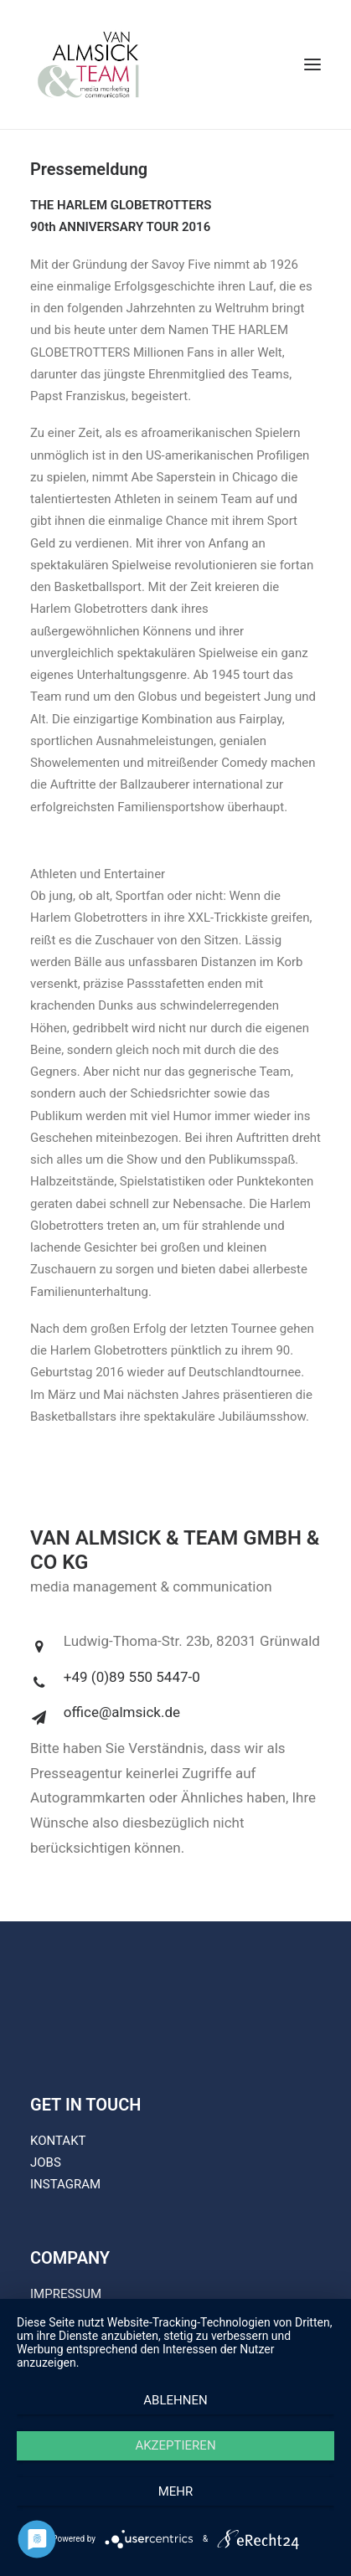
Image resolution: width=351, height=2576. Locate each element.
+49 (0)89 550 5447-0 (132, 1676)
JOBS (45, 2162)
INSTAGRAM (65, 2184)
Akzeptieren (175, 2445)
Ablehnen (175, 2400)
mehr (176, 2491)
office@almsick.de (122, 1712)
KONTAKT (58, 2140)
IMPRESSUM (65, 2293)
